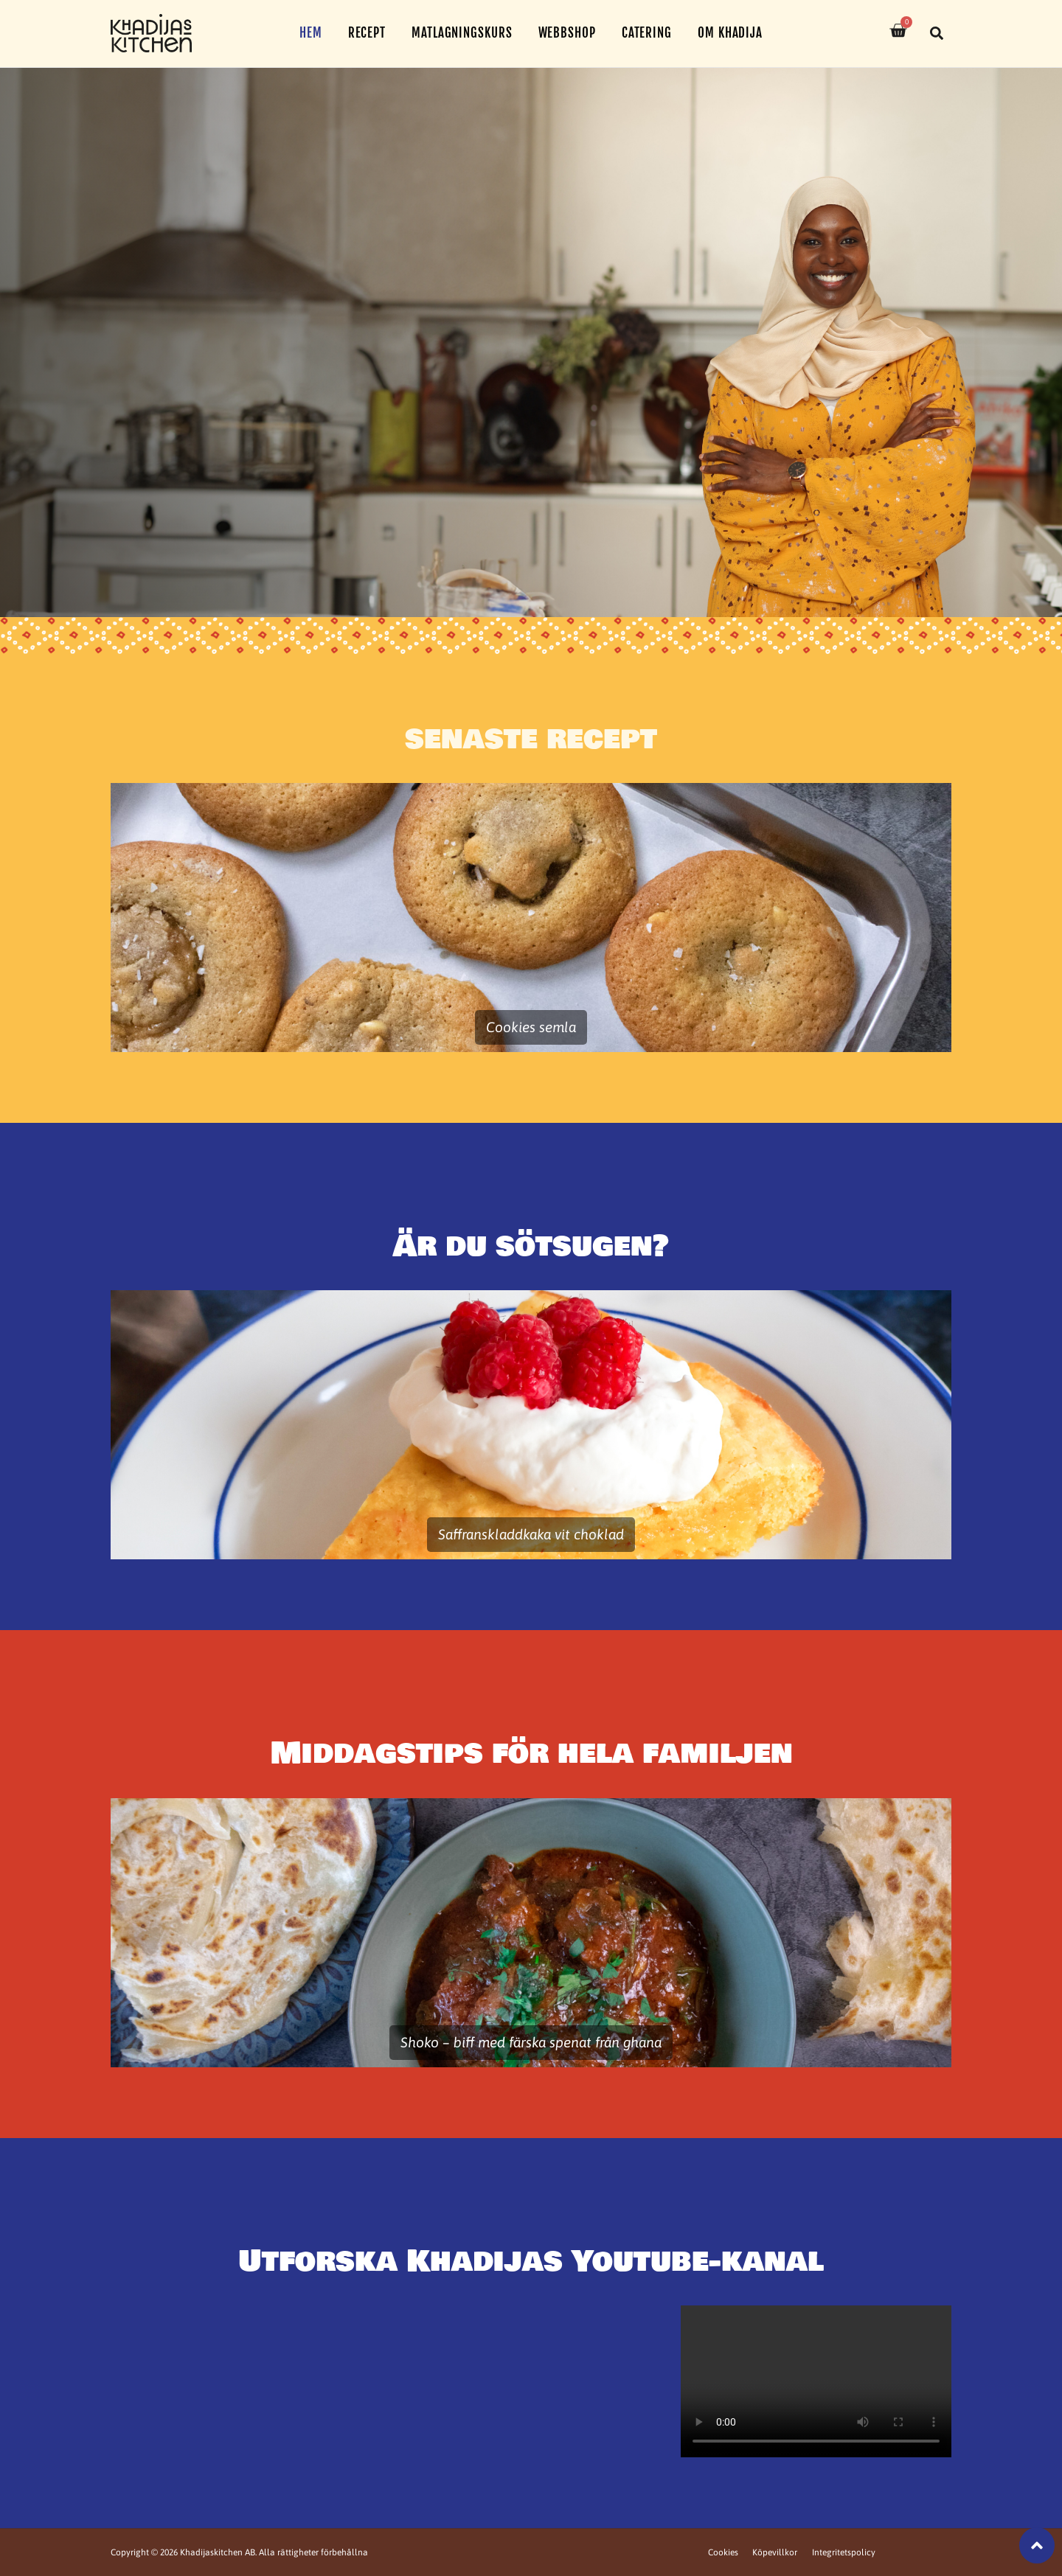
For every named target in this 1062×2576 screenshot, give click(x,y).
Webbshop (567, 33)
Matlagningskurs (462, 33)
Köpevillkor (774, 2552)
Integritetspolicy (843, 2552)
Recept (367, 33)
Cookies (722, 2552)
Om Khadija (730, 33)
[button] (936, 33)
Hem (310, 33)
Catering (647, 33)
